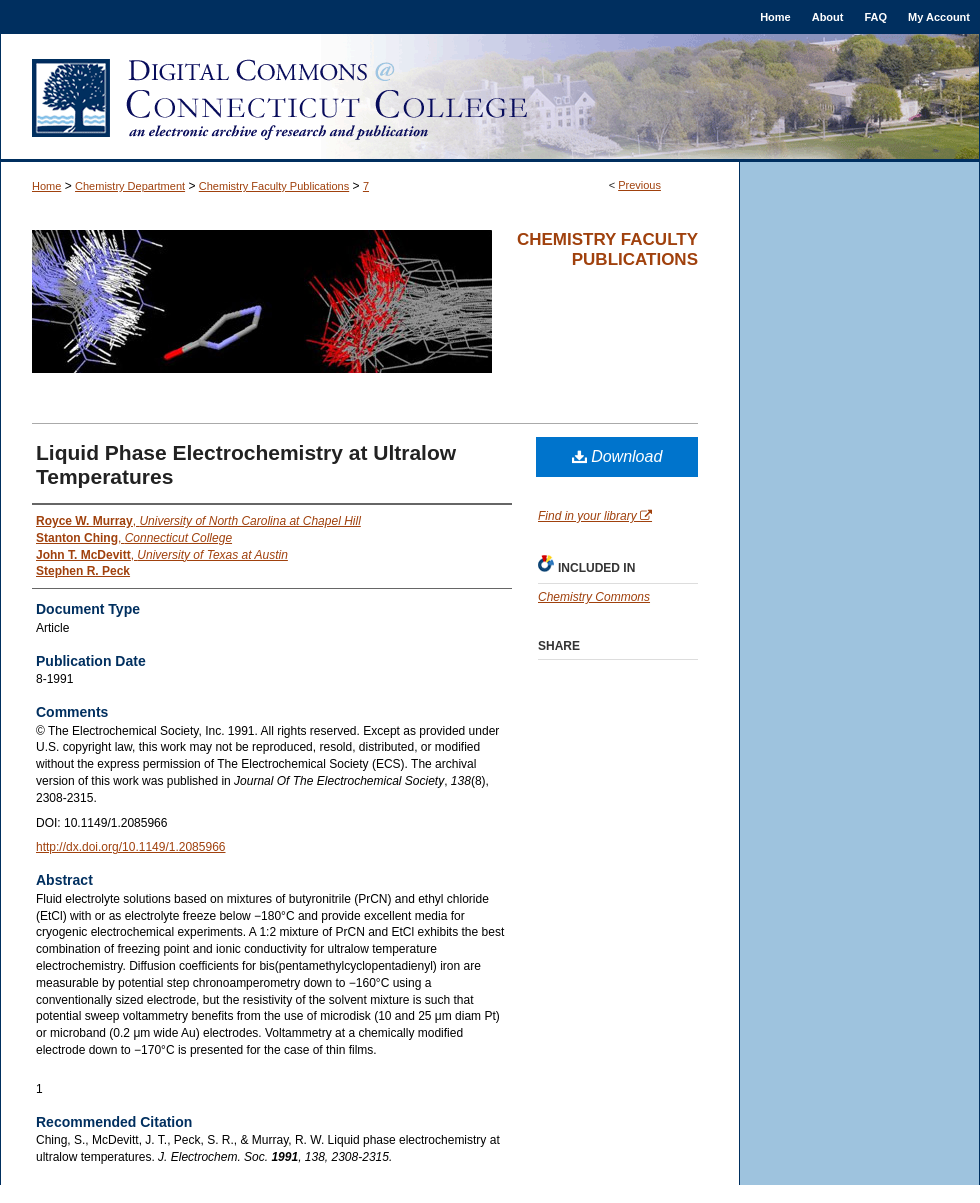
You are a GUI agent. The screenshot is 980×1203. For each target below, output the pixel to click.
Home (46, 186)
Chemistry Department (130, 186)
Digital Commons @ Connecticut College (490, 98)
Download (617, 456)
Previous (639, 185)
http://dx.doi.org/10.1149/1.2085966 (131, 847)
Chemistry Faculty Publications (274, 186)
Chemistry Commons (594, 597)
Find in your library (595, 516)
